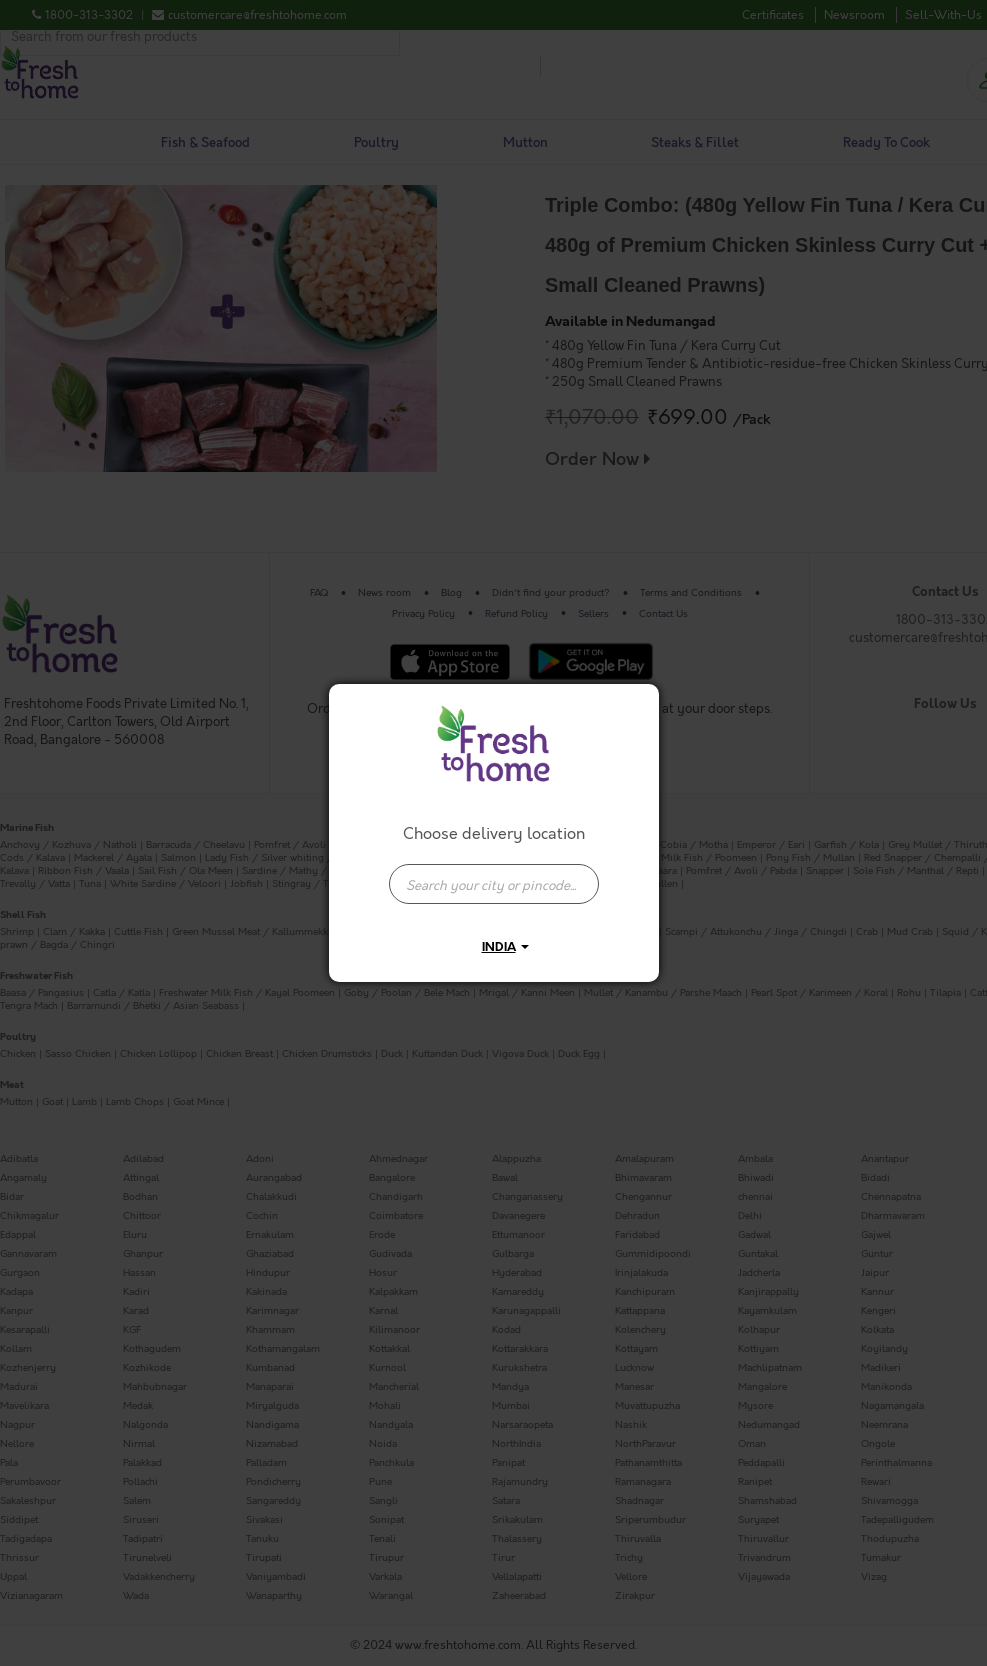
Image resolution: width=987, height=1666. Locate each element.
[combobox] (494, 874)
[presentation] (494, 884)
